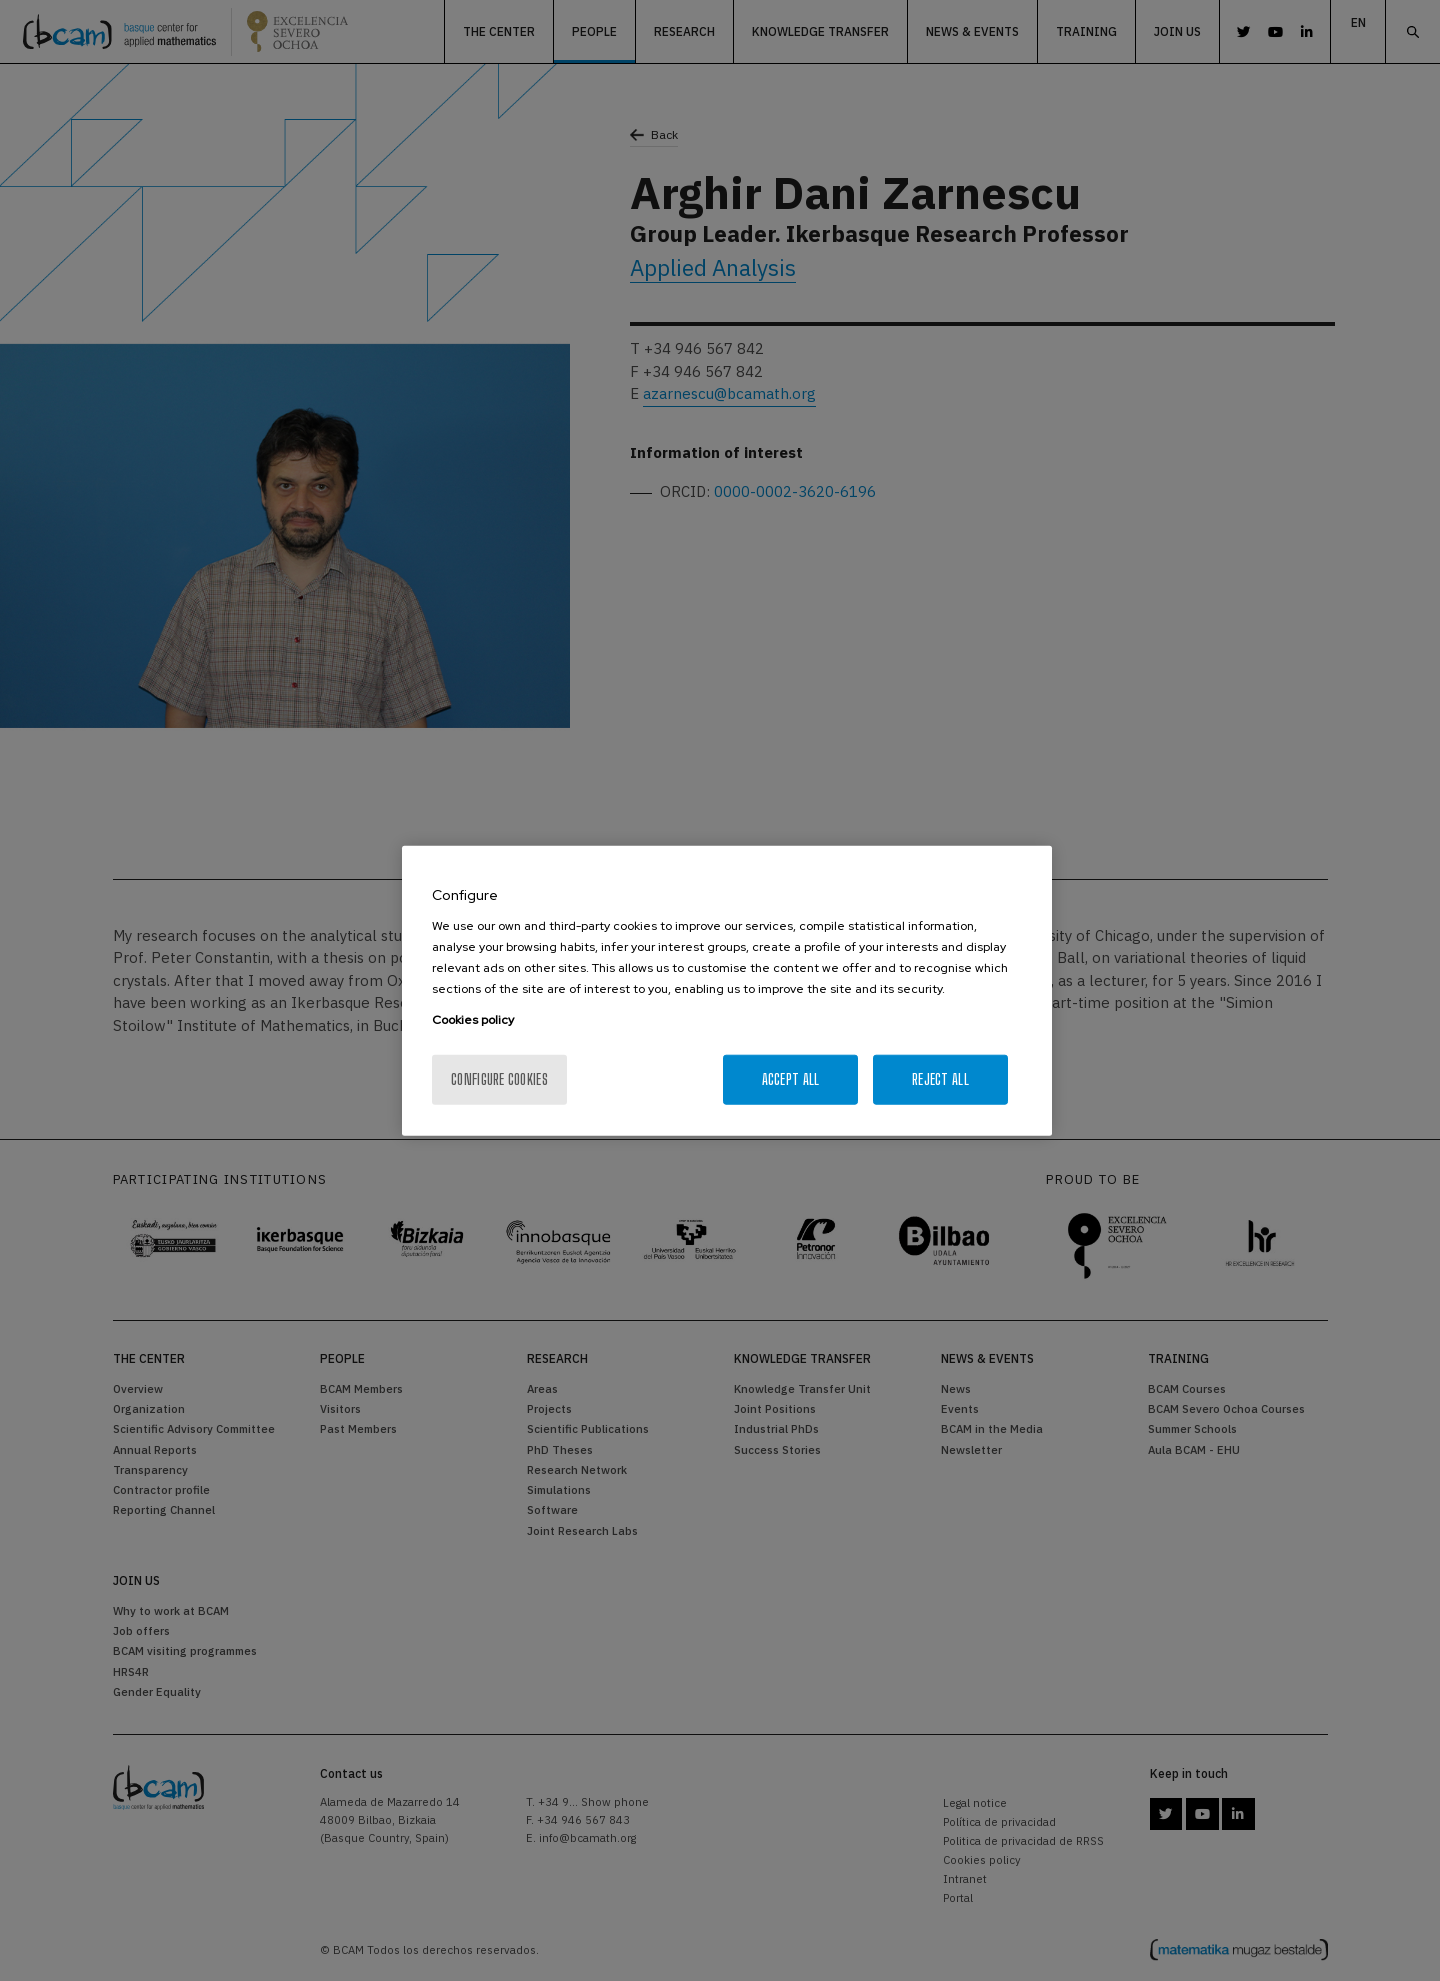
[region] (727, 990)
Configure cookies (499, 1079)
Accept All (791, 1079)
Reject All (940, 1079)
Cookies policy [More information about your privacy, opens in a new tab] (473, 1020)
